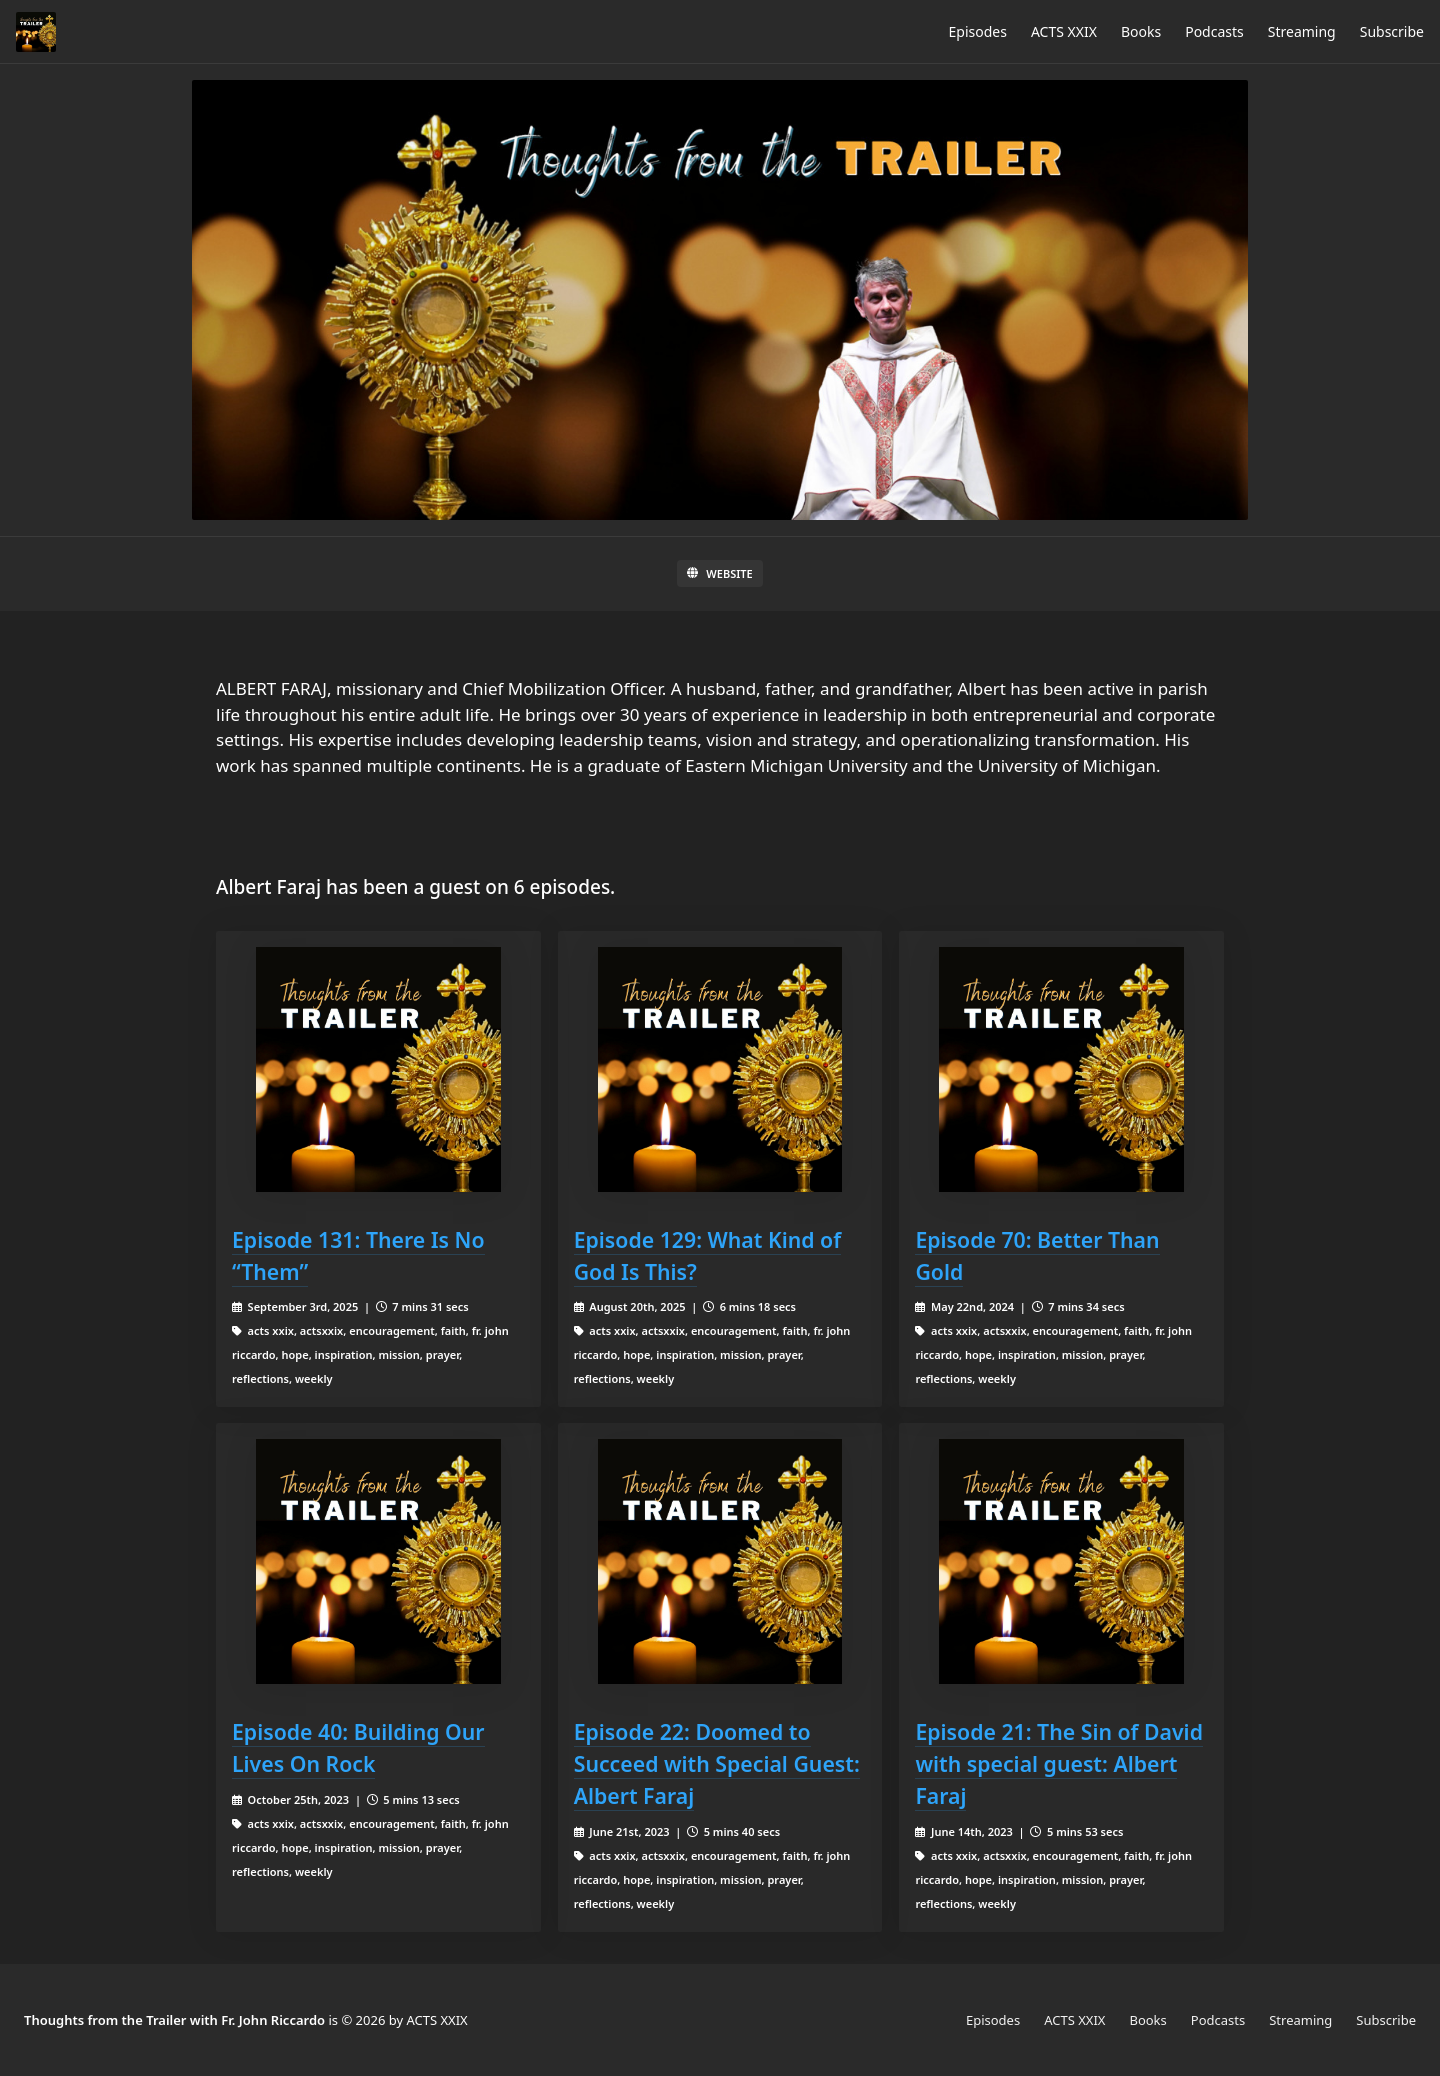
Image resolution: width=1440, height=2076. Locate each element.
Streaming (1302, 31)
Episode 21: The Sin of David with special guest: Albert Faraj (1059, 1763)
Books (1141, 31)
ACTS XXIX (1064, 31)
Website (719, 573)
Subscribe (1392, 31)
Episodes (978, 31)
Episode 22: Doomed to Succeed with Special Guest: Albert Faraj (717, 1763)
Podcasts (1214, 31)
